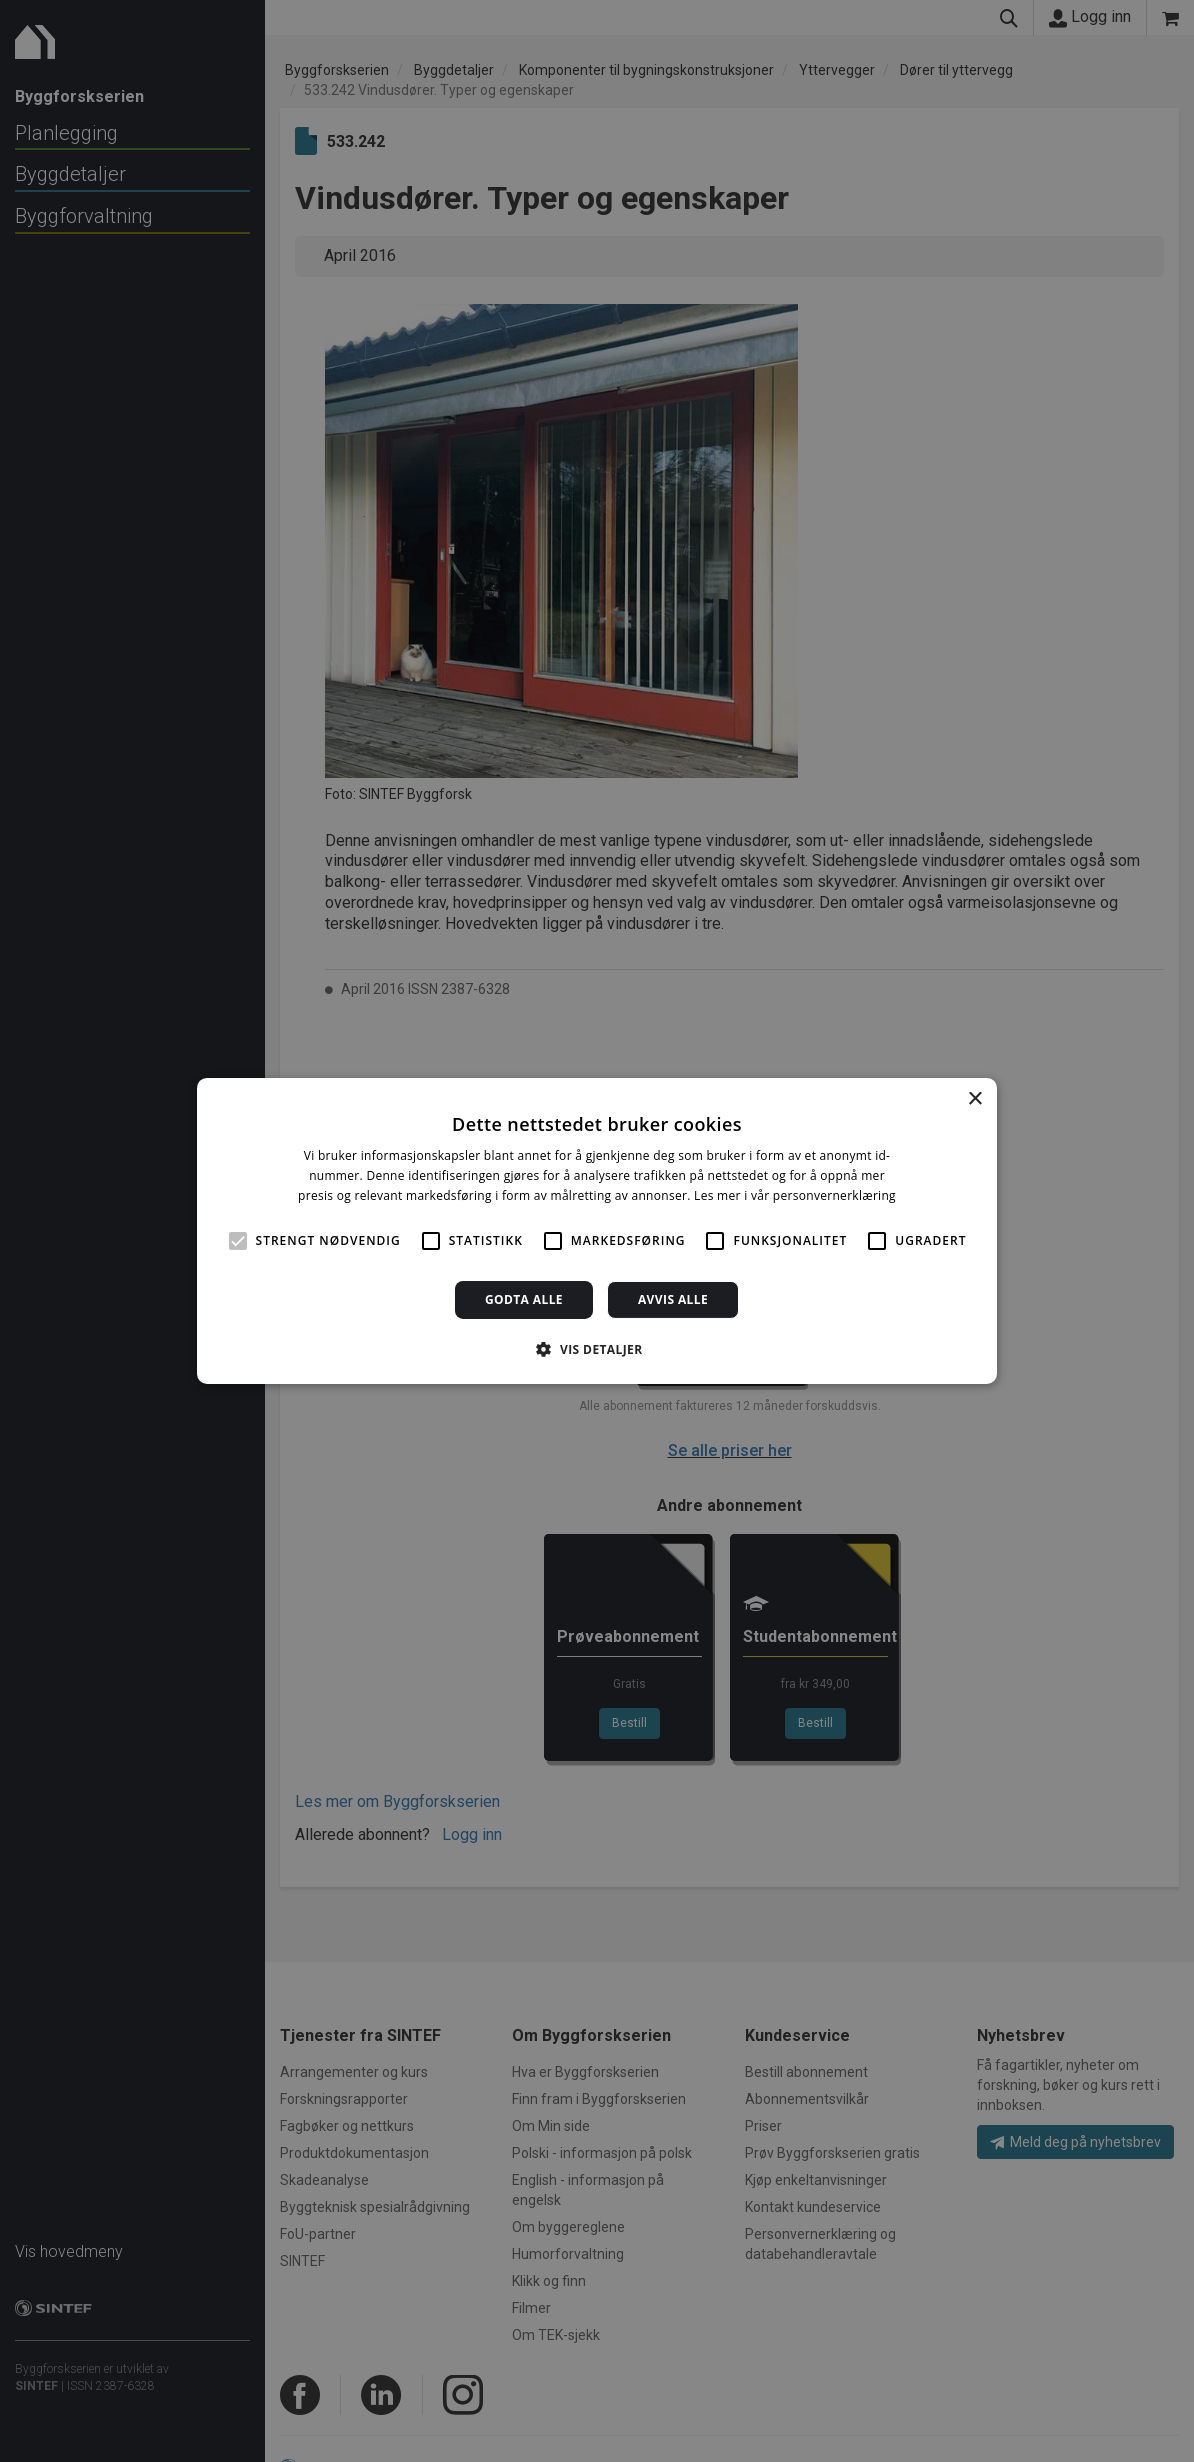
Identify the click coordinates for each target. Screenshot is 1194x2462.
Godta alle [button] (524, 1299)
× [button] (974, 1099)
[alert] (597, 1231)
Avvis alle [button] (673, 1299)
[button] (596, 1349)
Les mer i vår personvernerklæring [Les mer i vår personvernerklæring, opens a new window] (795, 1195)
